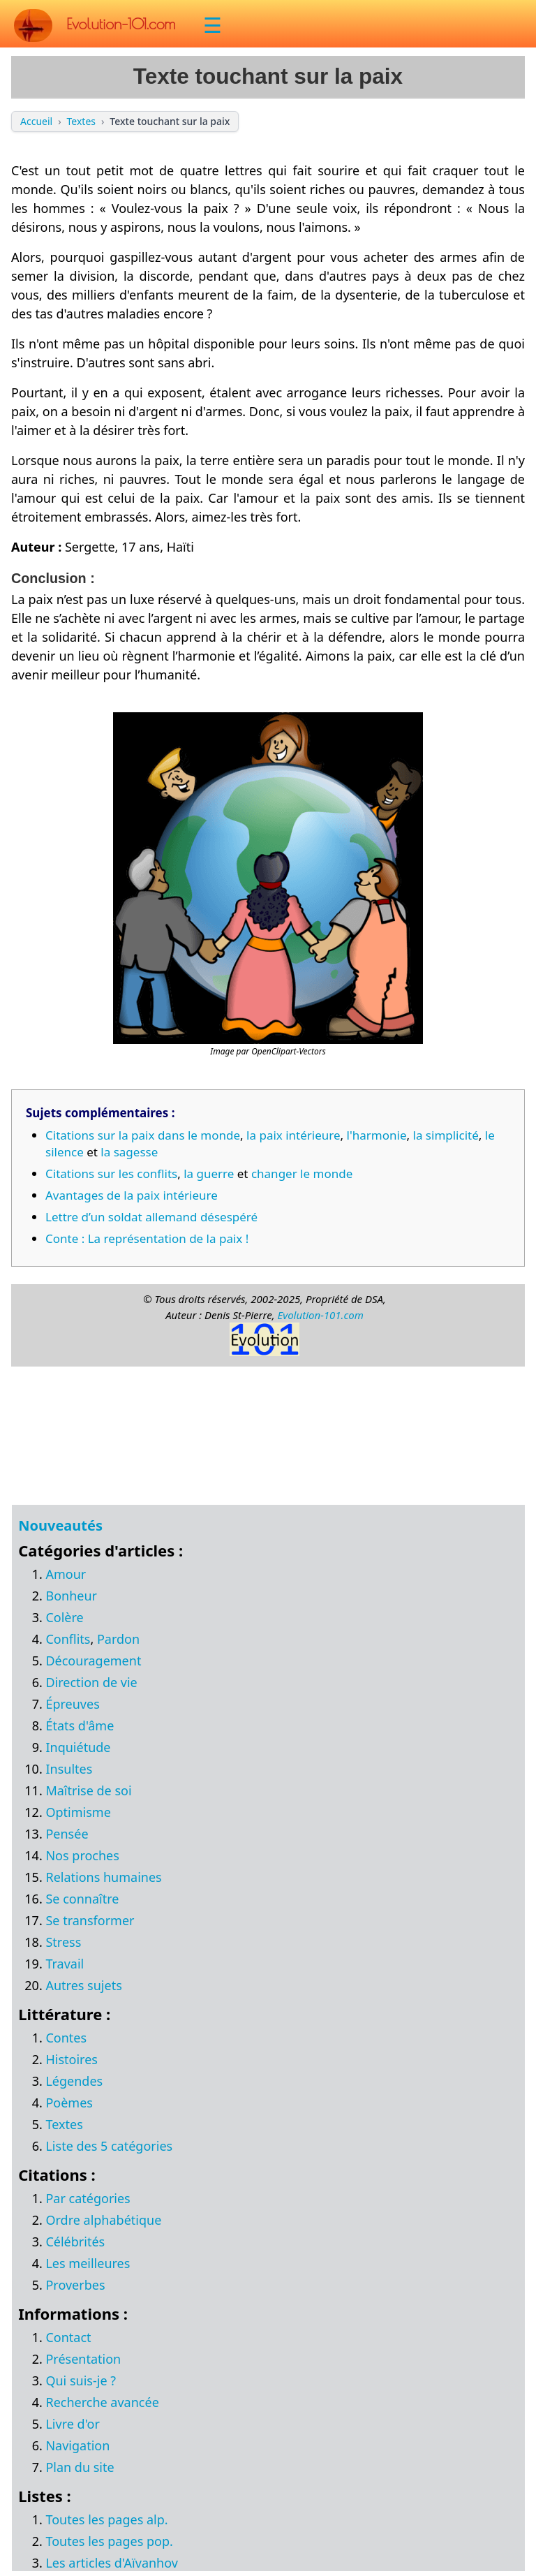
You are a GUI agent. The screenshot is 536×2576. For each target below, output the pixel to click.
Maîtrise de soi (88, 1790)
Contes (66, 2037)
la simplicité (446, 1135)
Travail (64, 1963)
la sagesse (129, 1152)
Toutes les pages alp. (106, 2519)
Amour (65, 1574)
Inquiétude (77, 1747)
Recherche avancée (101, 2402)
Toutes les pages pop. (108, 2541)
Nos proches (82, 1855)
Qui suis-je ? (80, 2380)
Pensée (66, 1833)
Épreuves (72, 1703)
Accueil (36, 121)
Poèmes (69, 2102)
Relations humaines (103, 1877)
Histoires (71, 2059)
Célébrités (75, 2241)
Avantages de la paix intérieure (131, 1195)
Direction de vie (91, 1682)
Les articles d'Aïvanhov (111, 2562)
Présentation (83, 2358)
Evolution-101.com (320, 1315)
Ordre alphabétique (103, 2219)
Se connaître (82, 1898)
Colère (64, 1617)
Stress (63, 1942)
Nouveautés (60, 1525)
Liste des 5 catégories (108, 2145)
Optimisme (77, 1812)
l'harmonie (377, 1135)
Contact (68, 2337)
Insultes (68, 1768)
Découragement (93, 1660)
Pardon (118, 1639)
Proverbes (75, 2284)
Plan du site (79, 2467)
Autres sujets (83, 1985)
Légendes (74, 2081)
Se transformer (89, 1920)
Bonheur (71, 1595)
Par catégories (87, 2198)
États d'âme (79, 1725)
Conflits (67, 1639)
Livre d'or (72, 2423)
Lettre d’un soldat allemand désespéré (151, 1217)
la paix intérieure (293, 1135)
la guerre (209, 1173)
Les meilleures (87, 2263)
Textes (81, 121)
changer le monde (301, 1173)
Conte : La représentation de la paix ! (146, 1238)
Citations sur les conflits (111, 1173)
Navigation (77, 2445)
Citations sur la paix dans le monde (142, 1135)
